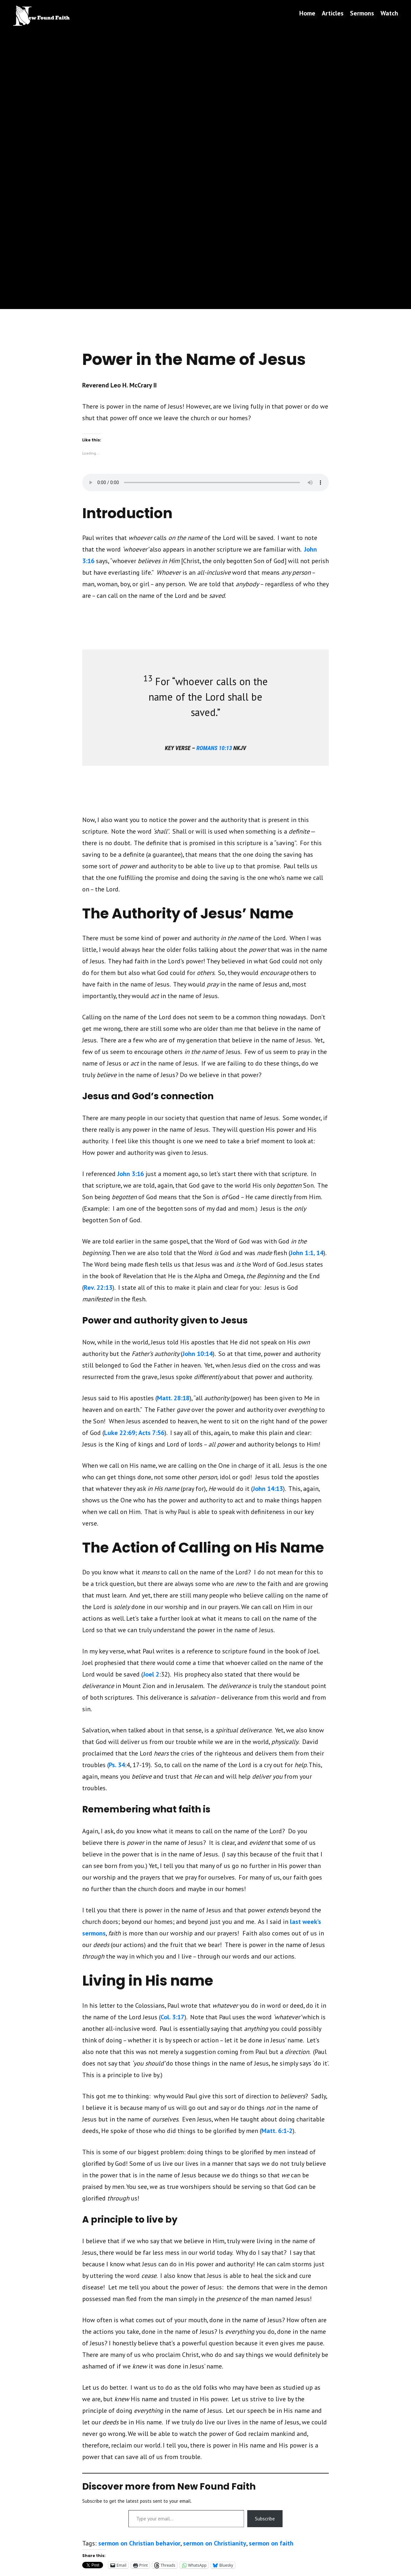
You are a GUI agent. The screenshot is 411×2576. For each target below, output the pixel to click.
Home (307, 13)
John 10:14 (197, 1354)
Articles (333, 13)
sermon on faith (271, 2543)
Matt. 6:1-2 (277, 2131)
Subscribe (265, 2518)
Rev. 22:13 (98, 1287)
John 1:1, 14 (306, 1253)
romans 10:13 (214, 748)
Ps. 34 (117, 1765)
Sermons (362, 13)
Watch (389, 13)
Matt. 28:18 (173, 1398)
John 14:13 (268, 1488)
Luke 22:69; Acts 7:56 (134, 1433)
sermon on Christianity (214, 2543)
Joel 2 (151, 1674)
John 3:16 (130, 1174)
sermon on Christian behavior (139, 2543)
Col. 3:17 (172, 2017)
